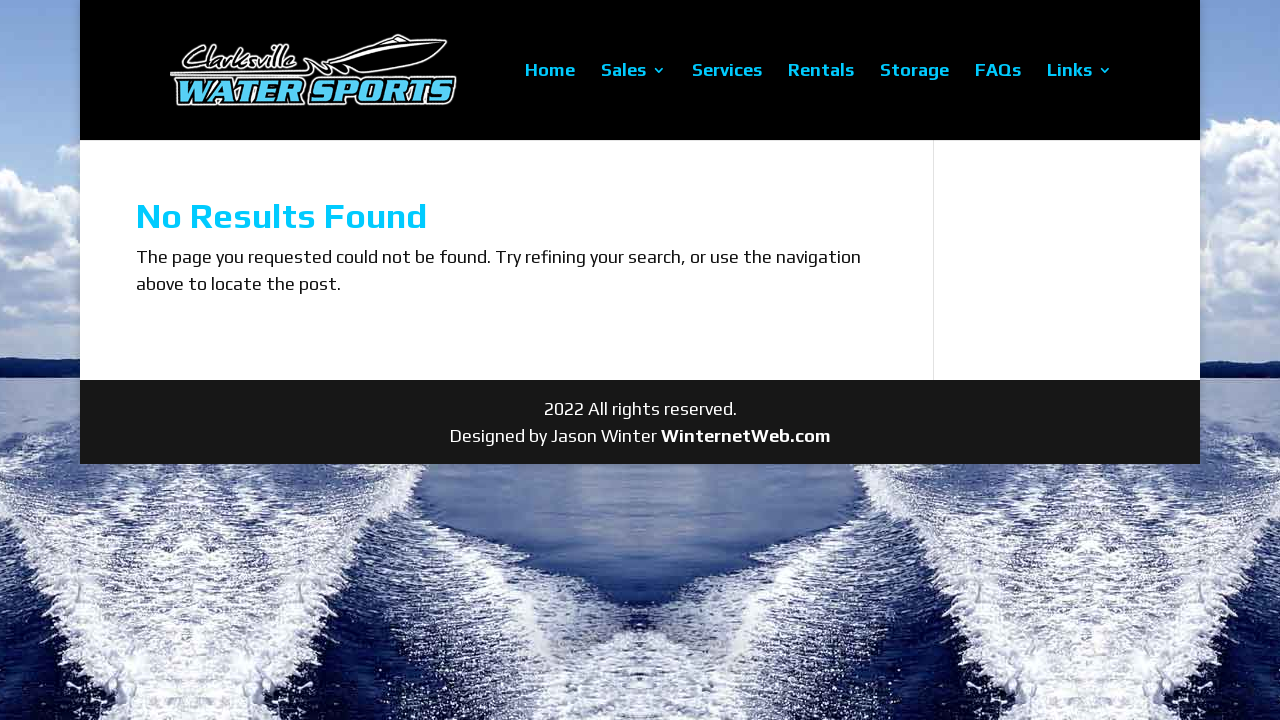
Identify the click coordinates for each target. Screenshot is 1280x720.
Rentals (821, 71)
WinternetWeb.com (746, 435)
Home (550, 71)
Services (727, 71)
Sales (623, 71)
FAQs (998, 71)
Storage (914, 71)
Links (1069, 71)
